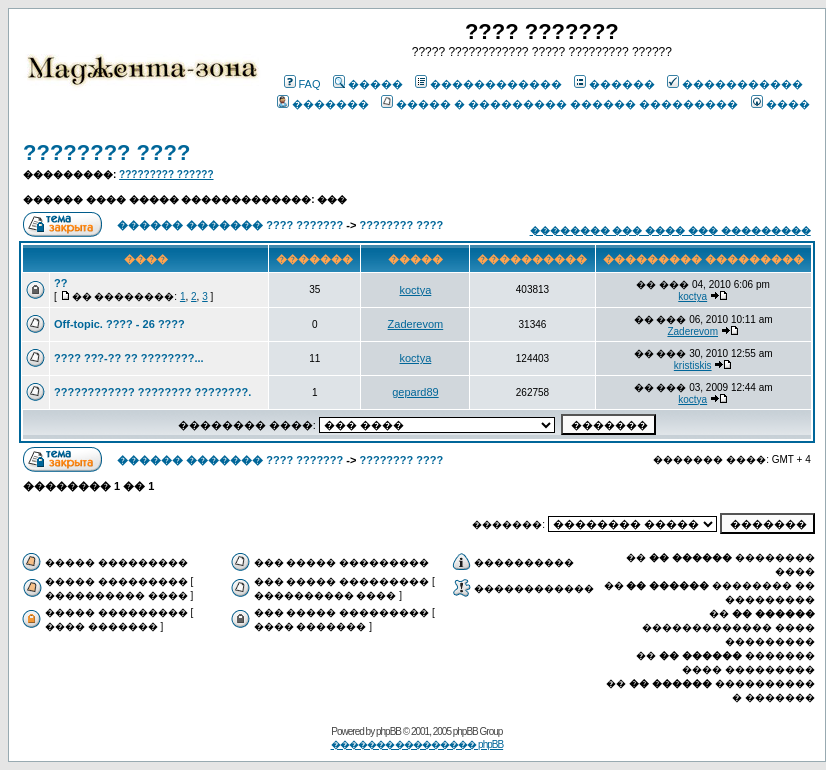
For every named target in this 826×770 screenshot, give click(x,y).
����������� (735, 84)
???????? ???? (106, 152)
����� (368, 84)
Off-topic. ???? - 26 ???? (119, 324)
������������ (488, 84)
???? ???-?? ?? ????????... (129, 358)
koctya (416, 290)
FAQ (302, 84)
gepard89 (415, 392)
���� (780, 104)
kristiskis (693, 365)
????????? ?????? (166, 174)
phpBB (388, 731)
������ (614, 84)
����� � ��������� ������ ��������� (559, 104)
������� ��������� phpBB (417, 744)
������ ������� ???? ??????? (230, 225)
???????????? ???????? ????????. (152, 392)
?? (60, 283)
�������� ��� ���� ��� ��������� (670, 230)
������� (323, 104)
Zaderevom (416, 324)
